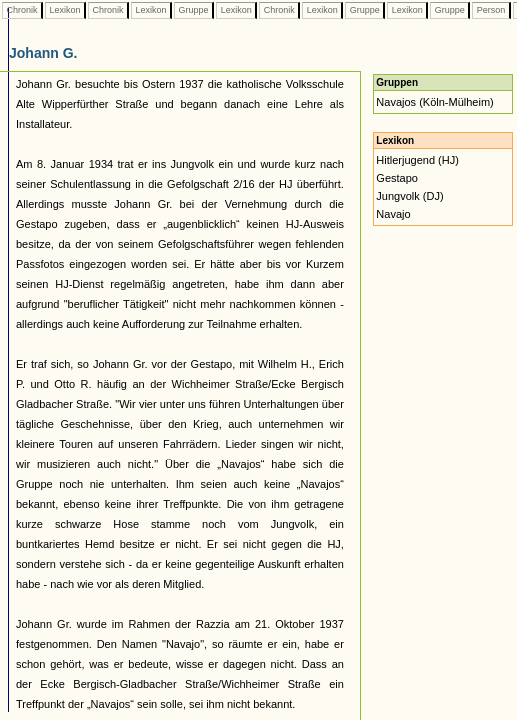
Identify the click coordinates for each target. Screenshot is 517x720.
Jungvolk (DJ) (409, 196)
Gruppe (193, 10)
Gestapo (397, 178)
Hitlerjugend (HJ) (417, 160)
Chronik (22, 10)
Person (491, 10)
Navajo (393, 214)
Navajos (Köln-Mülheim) (434, 102)
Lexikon (65, 10)
